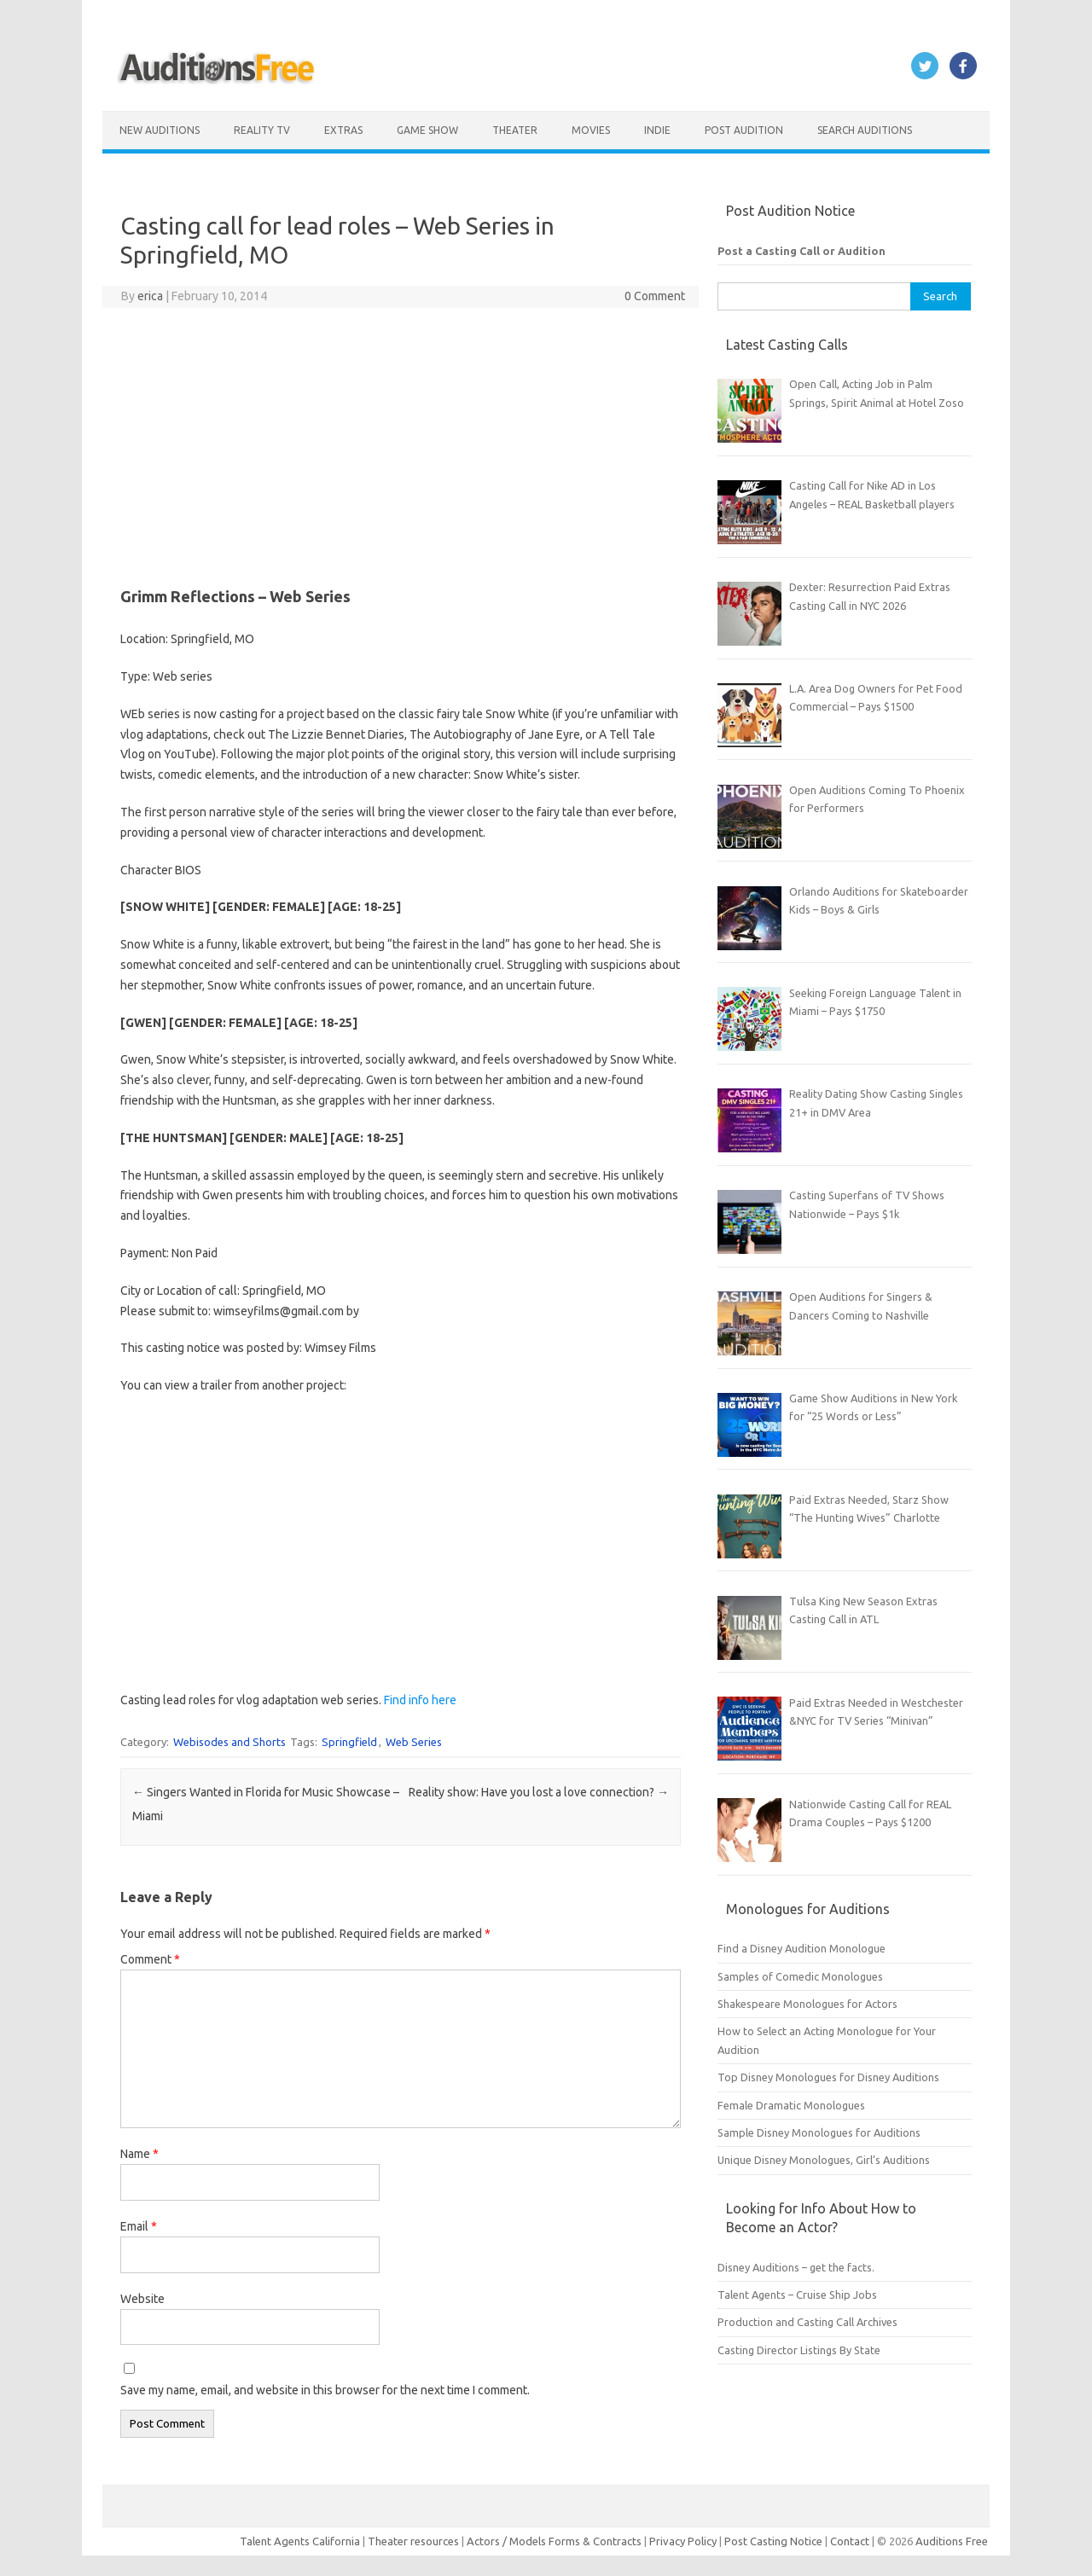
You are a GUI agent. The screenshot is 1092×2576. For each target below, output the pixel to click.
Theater (514, 130)
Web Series (414, 1742)
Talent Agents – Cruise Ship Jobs (797, 2294)
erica (150, 296)
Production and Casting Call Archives (807, 2322)
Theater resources (413, 2541)
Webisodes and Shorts (229, 1742)
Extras (343, 130)
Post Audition (744, 130)
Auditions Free (951, 2541)
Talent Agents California (300, 2541)
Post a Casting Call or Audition (801, 251)
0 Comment (654, 296)
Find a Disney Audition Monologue (801, 1948)
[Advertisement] (400, 444)
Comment (150, 1959)
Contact (851, 2541)
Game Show (427, 130)
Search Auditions (864, 130)
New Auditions (159, 130)
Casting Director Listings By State (798, 2350)
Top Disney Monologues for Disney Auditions (828, 2077)
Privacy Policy (684, 2541)
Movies (591, 130)
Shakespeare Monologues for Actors (807, 2004)
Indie (657, 130)
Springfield (349, 1742)
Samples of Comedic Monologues (800, 1976)
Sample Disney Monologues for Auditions (819, 2132)
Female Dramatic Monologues (791, 2105)
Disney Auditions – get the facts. (795, 2267)
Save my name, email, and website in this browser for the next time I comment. (325, 2390)
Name (139, 2154)
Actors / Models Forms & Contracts (554, 2541)
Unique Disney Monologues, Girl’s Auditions (823, 2160)
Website (142, 2299)
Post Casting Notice (773, 2541)
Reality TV (262, 130)
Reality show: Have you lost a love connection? (539, 1792)
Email (138, 2226)
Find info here (420, 1700)
